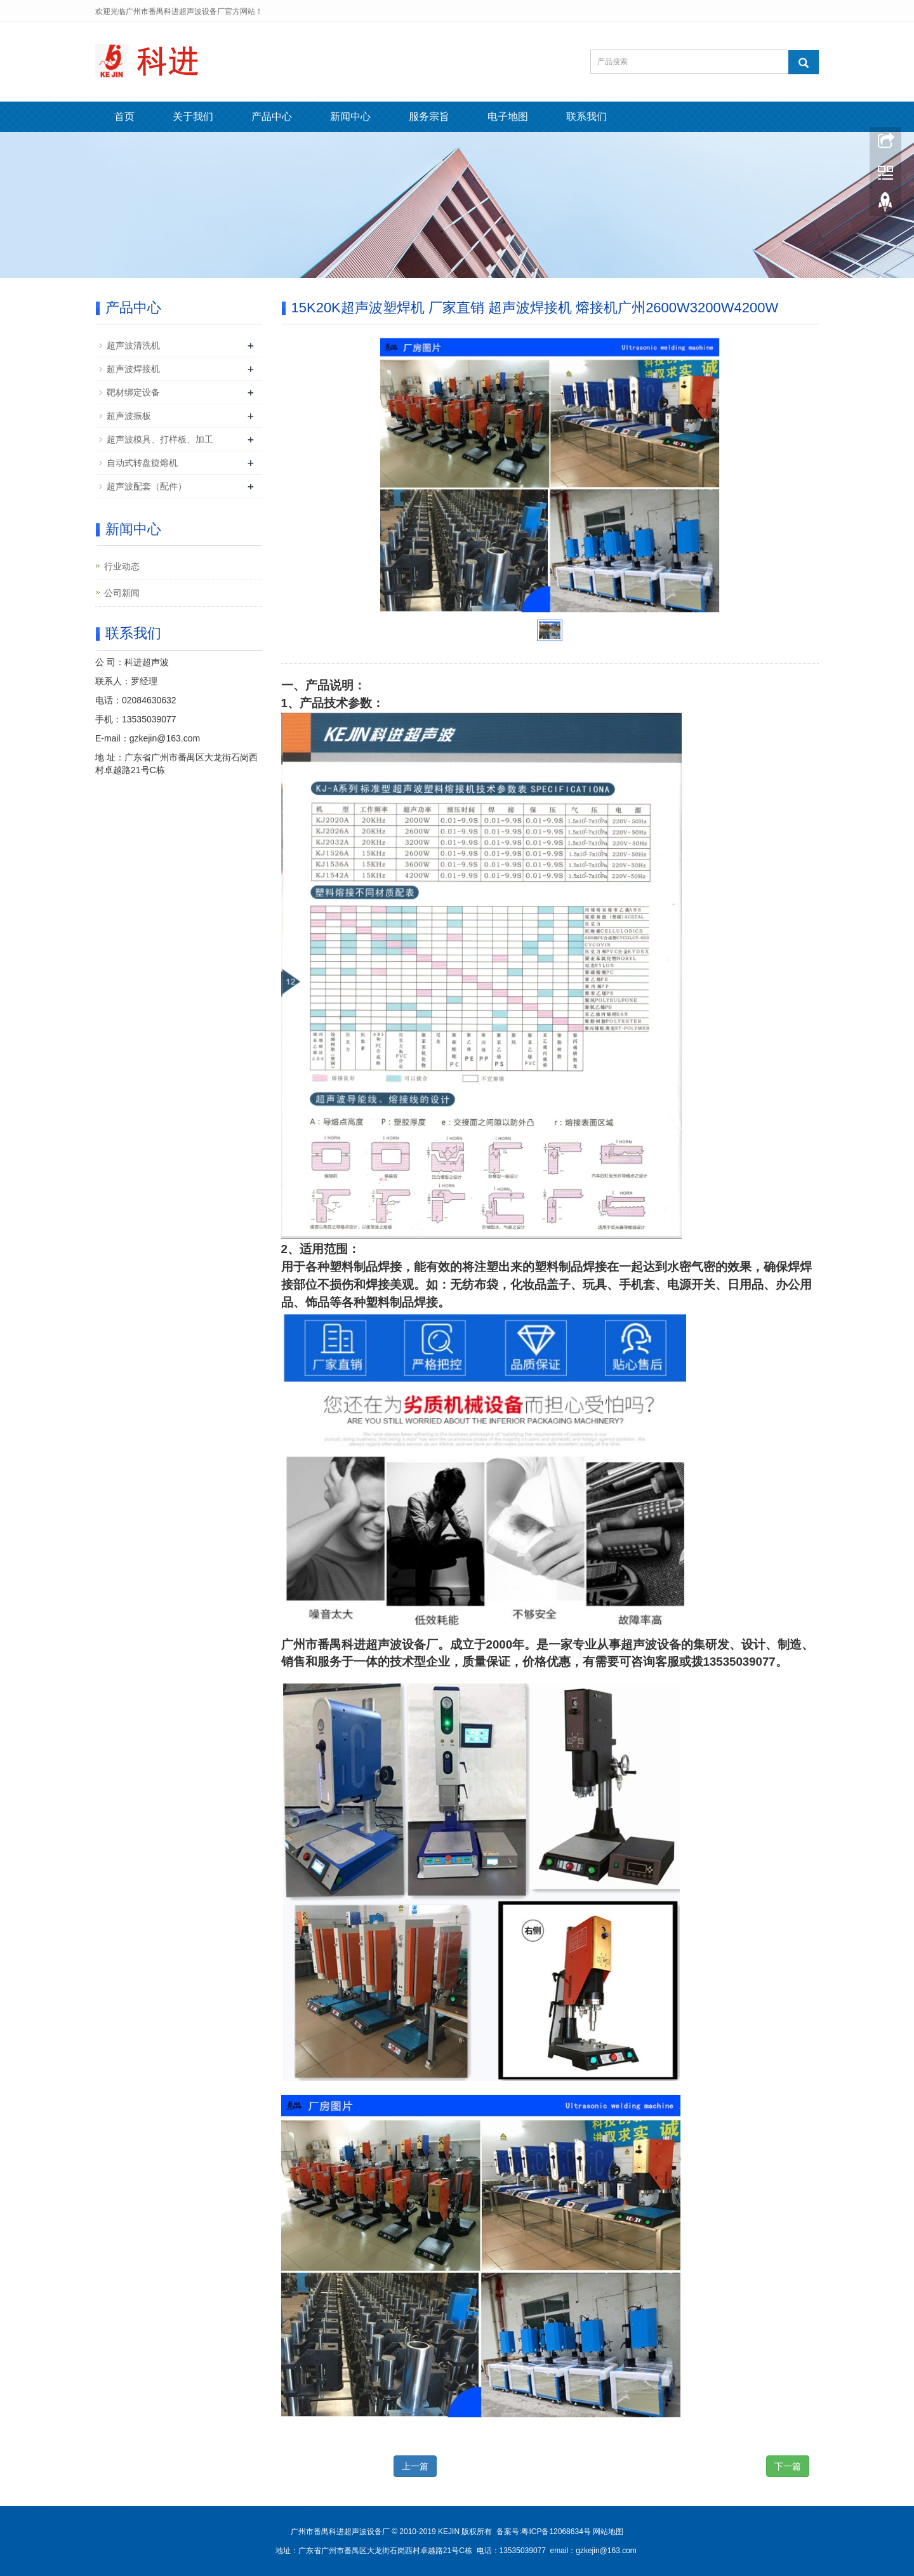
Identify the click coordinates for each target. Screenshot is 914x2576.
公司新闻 (122, 593)
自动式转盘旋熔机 (142, 463)
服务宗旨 (429, 116)
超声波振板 (129, 416)
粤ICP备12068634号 (555, 2531)
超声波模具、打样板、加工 (160, 439)
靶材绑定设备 (133, 392)
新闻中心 (350, 116)
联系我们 (586, 116)
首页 (124, 116)
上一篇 (415, 2466)
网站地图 (608, 2531)
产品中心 (271, 116)
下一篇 (787, 2466)
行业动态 (122, 566)
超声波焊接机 (133, 369)
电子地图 (507, 116)
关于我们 (193, 116)
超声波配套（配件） (147, 486)
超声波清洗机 (133, 345)
